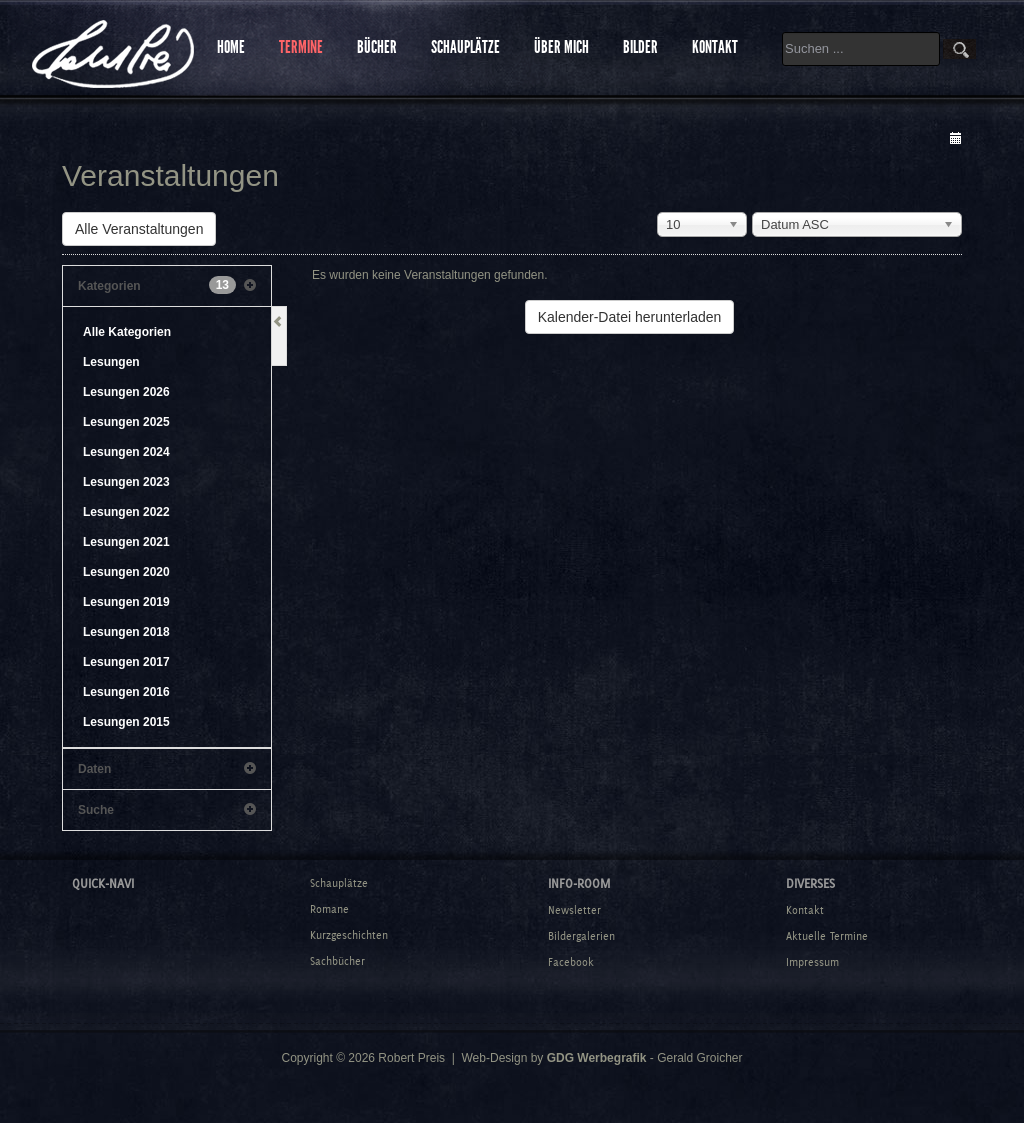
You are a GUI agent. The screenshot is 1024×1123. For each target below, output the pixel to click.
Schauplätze (339, 883)
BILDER (640, 47)
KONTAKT (715, 47)
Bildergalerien (581, 936)
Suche (167, 810)
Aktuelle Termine (827, 936)
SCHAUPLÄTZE (465, 47)
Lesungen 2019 (126, 602)
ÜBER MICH (561, 47)
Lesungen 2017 (126, 662)
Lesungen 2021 (126, 542)
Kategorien (167, 286)
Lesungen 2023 (126, 482)
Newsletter (574, 910)
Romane (329, 909)
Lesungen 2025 (126, 422)
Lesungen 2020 (126, 572)
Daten (167, 769)
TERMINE (301, 47)
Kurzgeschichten (349, 935)
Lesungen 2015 (126, 722)
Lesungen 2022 (126, 512)
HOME (231, 47)
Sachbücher (337, 961)
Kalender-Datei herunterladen (630, 317)
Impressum (812, 962)
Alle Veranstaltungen (139, 229)
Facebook (571, 962)
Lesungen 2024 (126, 452)
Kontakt (805, 910)
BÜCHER (377, 47)
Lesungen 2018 (126, 632)
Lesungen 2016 (126, 692)
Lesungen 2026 (126, 392)
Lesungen (111, 362)
